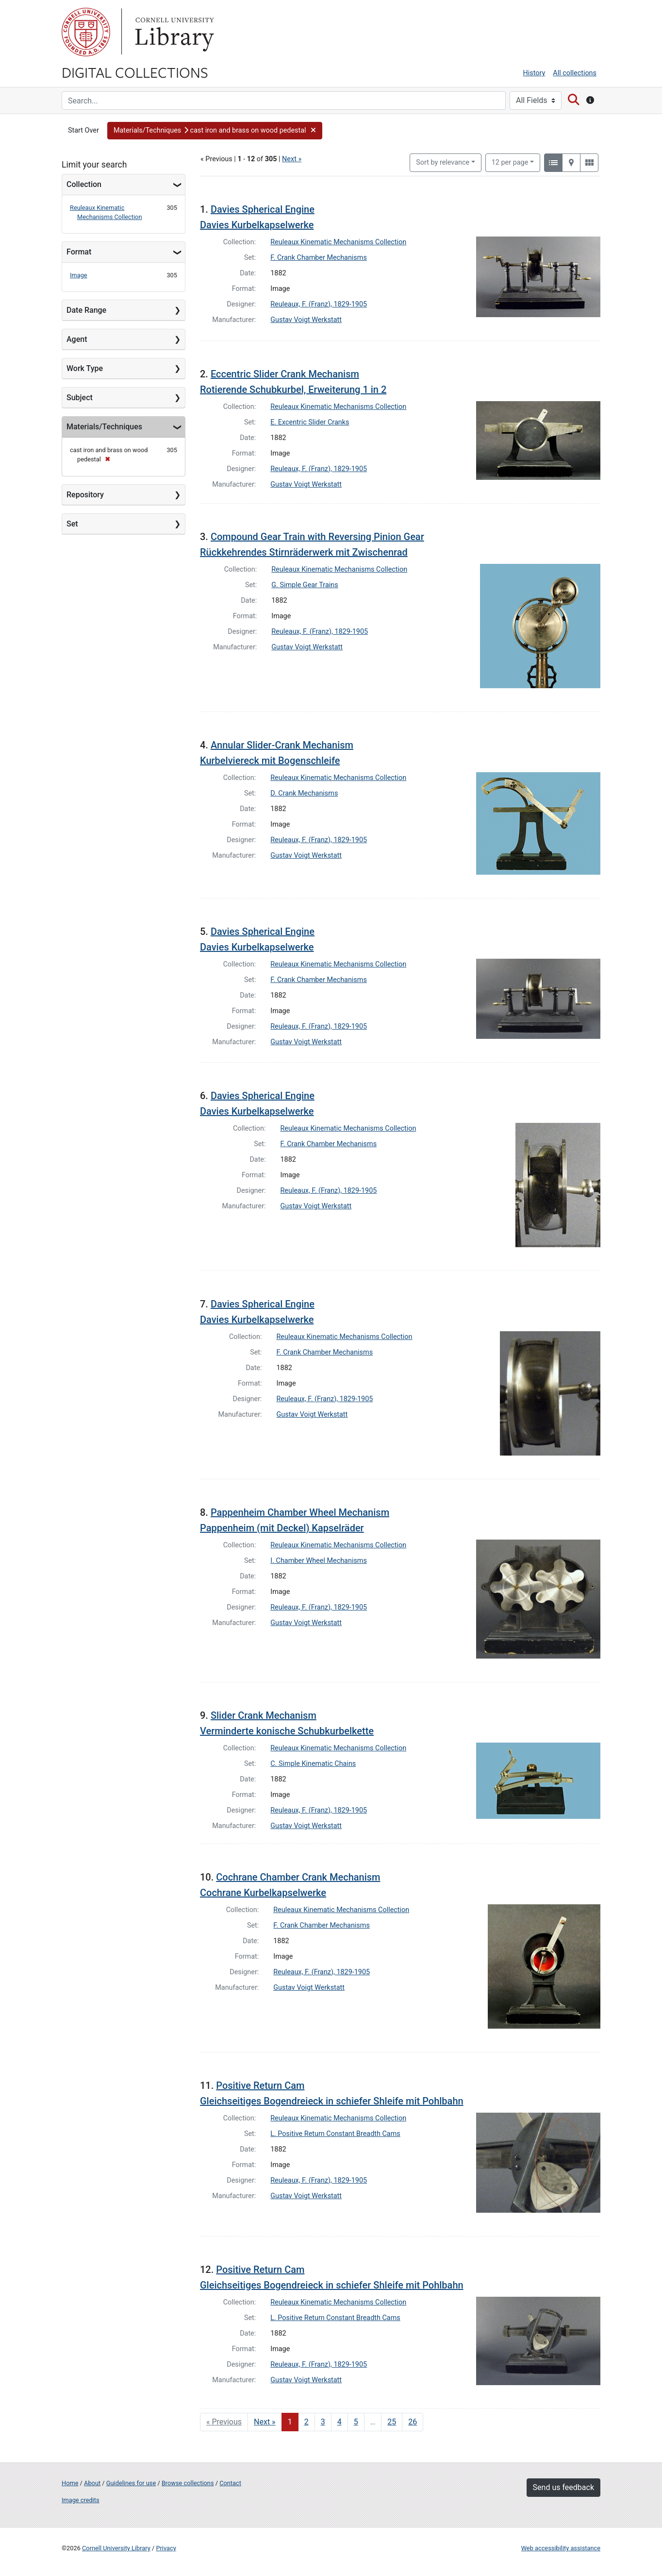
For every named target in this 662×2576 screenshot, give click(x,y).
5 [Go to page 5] (356, 2421)
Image (78, 275)
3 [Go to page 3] (323, 2421)
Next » (291, 159)
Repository (85, 494)
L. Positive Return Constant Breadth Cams (335, 2134)
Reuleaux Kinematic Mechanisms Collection (338, 242)
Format (78, 251)
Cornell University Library (116, 2548)
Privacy (166, 2548)
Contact (230, 2483)
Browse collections (188, 2483)
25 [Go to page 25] (391, 2421)
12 (510, 162)
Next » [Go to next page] (265, 2421)
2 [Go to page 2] (306, 2421)
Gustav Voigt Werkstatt (306, 320)
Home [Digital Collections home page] (70, 2483)
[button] (214, 130)
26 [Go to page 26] (412, 2421)
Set (72, 523)
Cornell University (86, 32)
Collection (83, 184)
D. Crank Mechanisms (304, 793)
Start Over (83, 130)
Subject (79, 397)
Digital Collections (135, 72)
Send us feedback (563, 2487)
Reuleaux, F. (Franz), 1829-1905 (318, 304)
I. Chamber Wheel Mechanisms (318, 1561)
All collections (574, 73)
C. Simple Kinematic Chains (313, 1764)
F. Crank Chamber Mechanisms (318, 258)
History (534, 73)
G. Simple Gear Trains (304, 585)
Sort (442, 162)
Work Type (84, 368)
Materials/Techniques (104, 426)
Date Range (86, 310)
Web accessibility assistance (560, 2548)
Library (173, 32)
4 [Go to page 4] (339, 2421)
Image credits (80, 2500)
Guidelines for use (131, 2483)
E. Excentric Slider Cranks (309, 422)
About (92, 2483)
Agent (76, 339)
